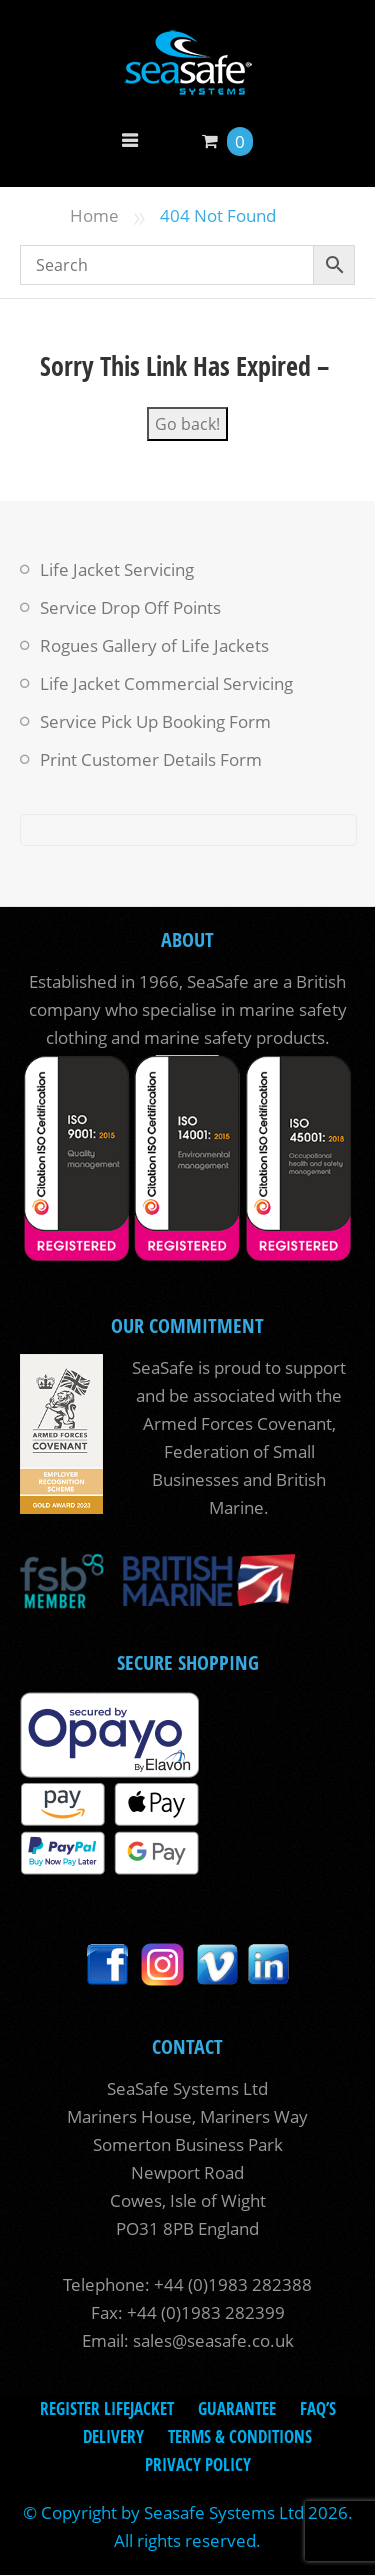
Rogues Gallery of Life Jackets (154, 645)
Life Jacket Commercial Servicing (166, 683)
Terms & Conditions (240, 2436)
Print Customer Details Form (151, 759)
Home (94, 215)
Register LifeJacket (107, 2408)
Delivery (113, 2436)
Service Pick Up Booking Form (155, 721)
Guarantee (237, 2408)
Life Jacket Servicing (117, 569)
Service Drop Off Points (130, 607)
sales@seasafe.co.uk (213, 2340)
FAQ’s (318, 2408)
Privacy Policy (198, 2464)
